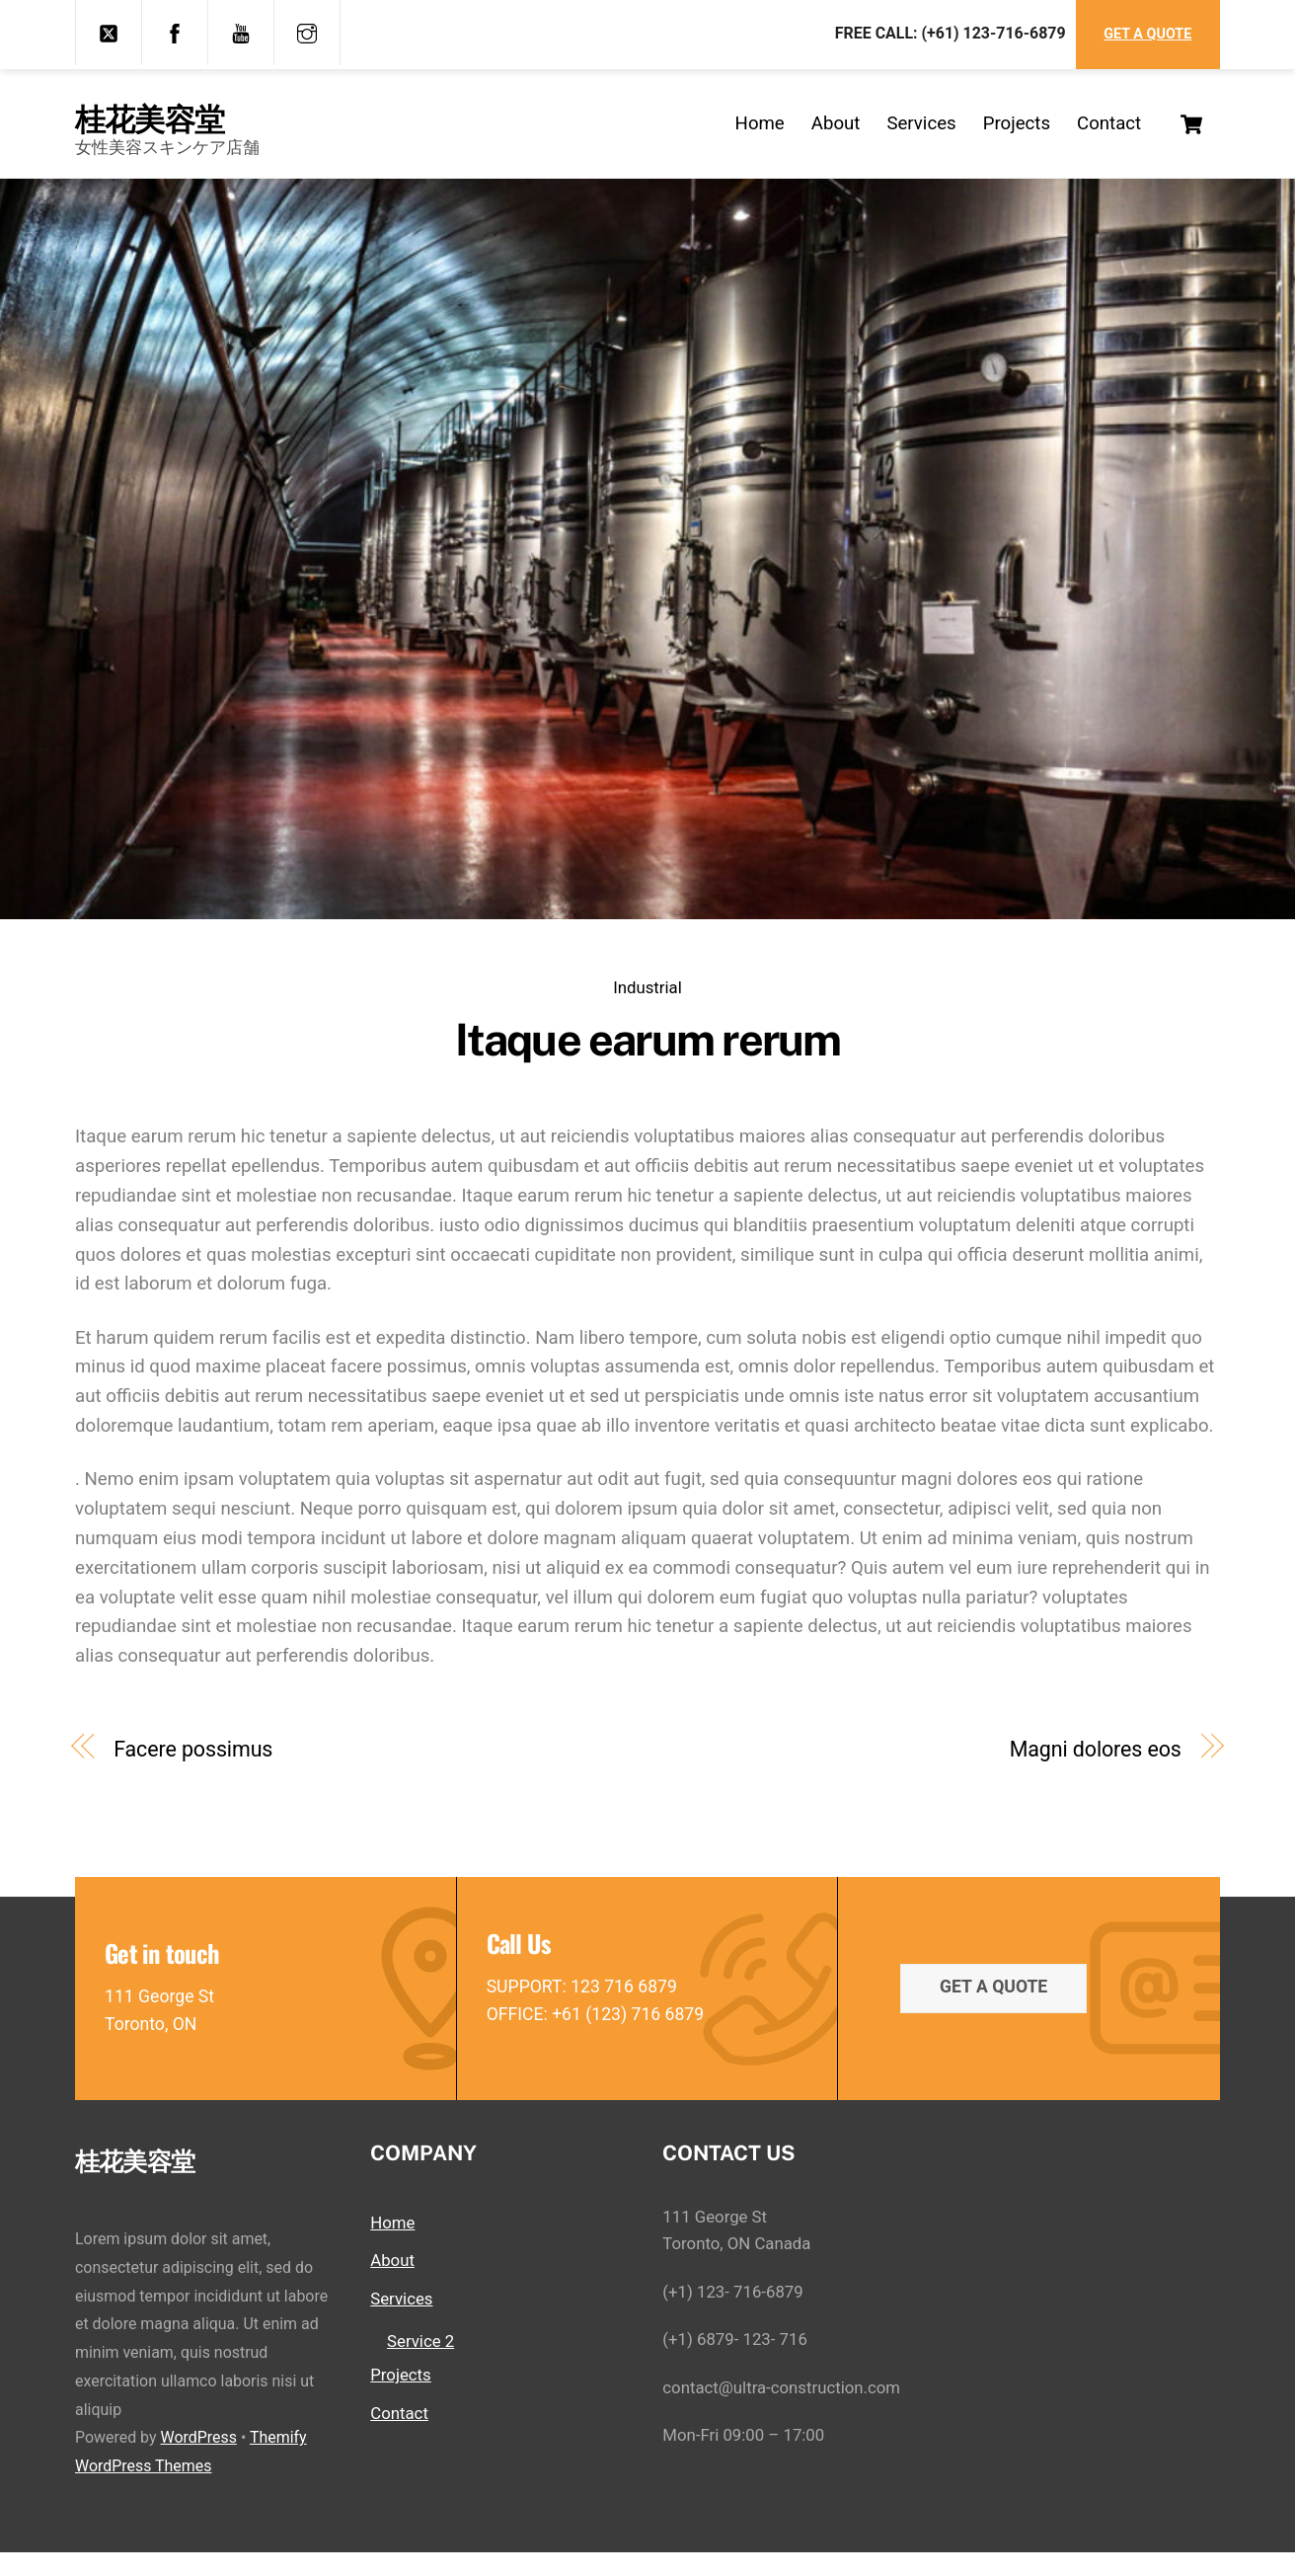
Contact (1109, 131)
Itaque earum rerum (648, 1056)
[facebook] (174, 31)
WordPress (198, 2462)
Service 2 (420, 2365)
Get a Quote (1147, 34)
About (836, 131)
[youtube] (241, 31)
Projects (1016, 131)
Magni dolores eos (1095, 1765)
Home (760, 131)
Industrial (647, 1003)
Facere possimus (193, 1765)
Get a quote (994, 2007)
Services (920, 131)
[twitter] (108, 31)
